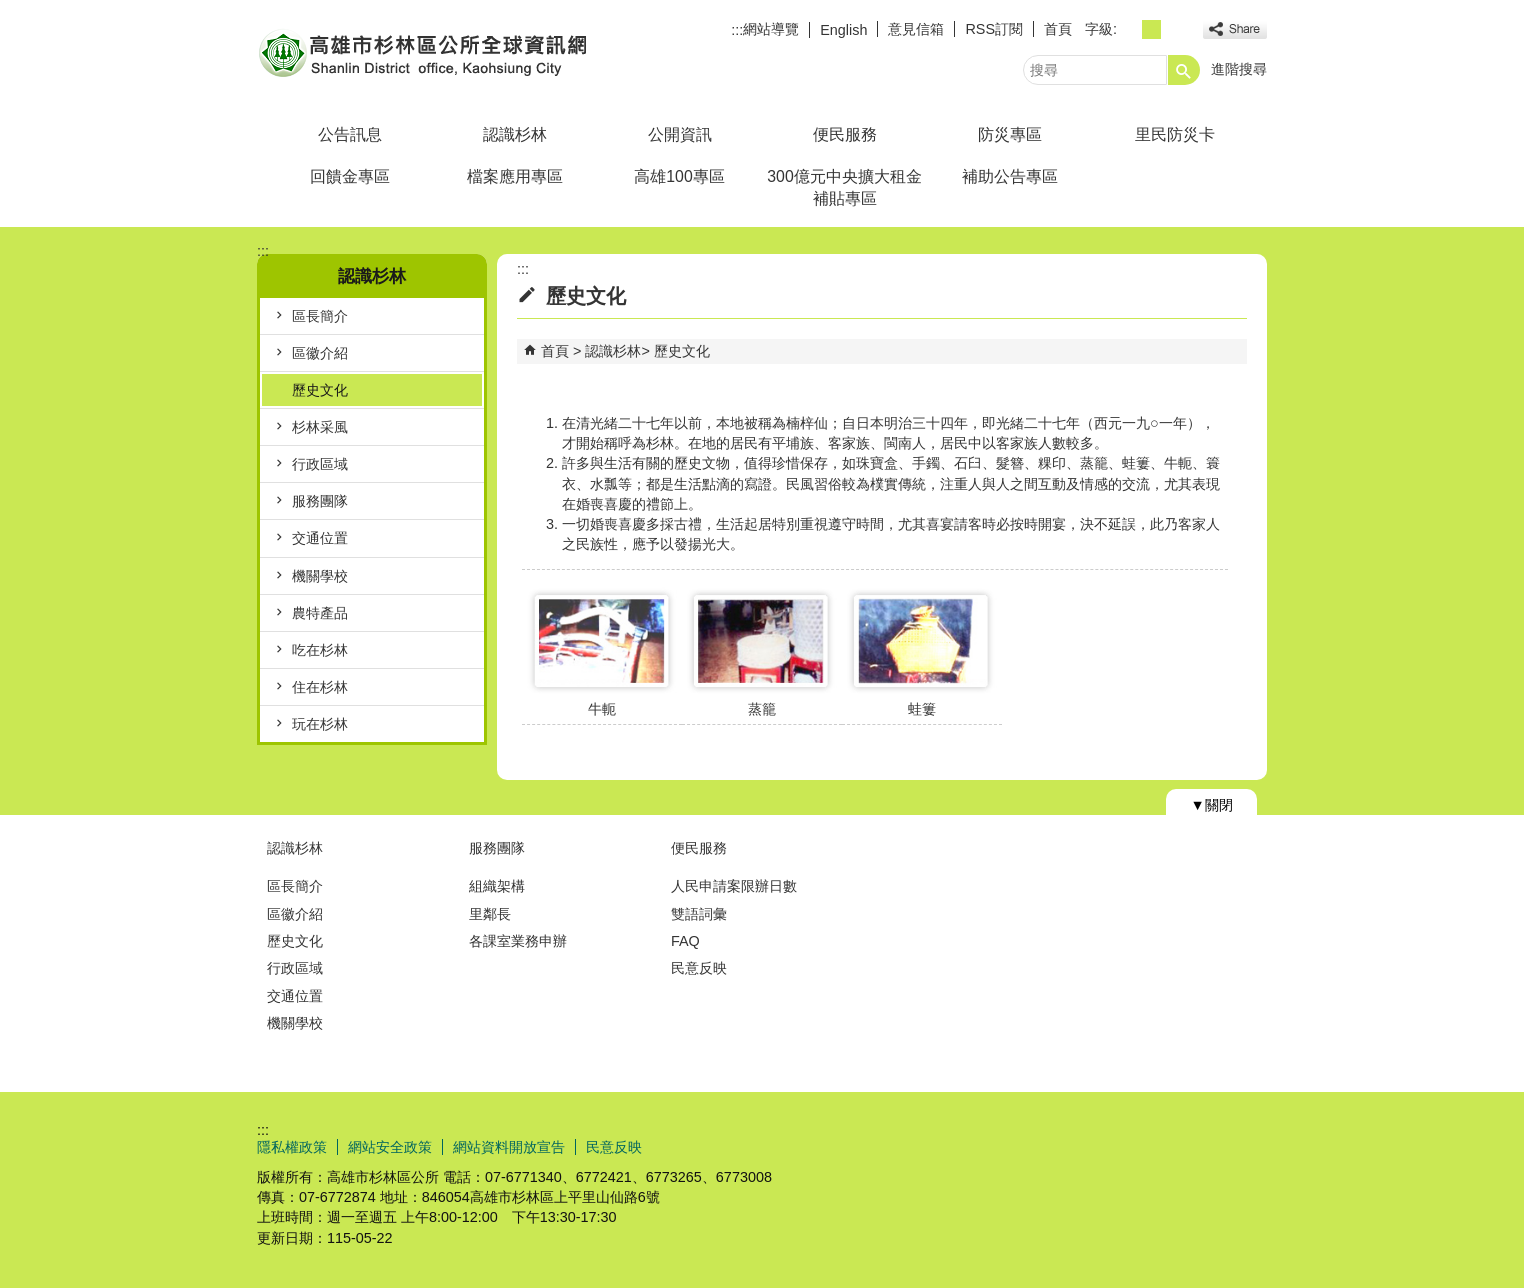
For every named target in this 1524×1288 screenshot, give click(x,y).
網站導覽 (771, 29)
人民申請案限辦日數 (734, 886)
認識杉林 (515, 134)
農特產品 (320, 613)
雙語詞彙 (699, 914)
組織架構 (497, 886)
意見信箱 (916, 29)
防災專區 (1010, 134)
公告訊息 (350, 134)
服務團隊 (320, 501)
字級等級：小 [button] (1129, 29)
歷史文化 (320, 390)
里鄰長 (490, 914)
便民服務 (845, 134)
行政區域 (320, 464)
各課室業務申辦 (518, 941)
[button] (1184, 70)
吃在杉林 (320, 650)
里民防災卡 (1175, 134)
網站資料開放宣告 (509, 1147)
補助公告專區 (1010, 176)
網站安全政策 (390, 1147)
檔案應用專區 (515, 176)
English (843, 30)
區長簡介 (320, 316)
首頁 (1058, 29)
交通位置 (320, 538)
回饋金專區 (350, 176)
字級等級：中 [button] (1151, 29)
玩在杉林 (320, 724)
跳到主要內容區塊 (10, 10)
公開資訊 (680, 134)
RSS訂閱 (994, 29)
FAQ (685, 941)
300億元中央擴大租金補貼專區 (844, 187)
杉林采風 (320, 427)
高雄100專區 (679, 176)
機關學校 (320, 576)
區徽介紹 (320, 353)
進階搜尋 (1239, 69)
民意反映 (699, 968)
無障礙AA (1194, 1146)
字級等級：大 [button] (1173, 29)
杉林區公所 (426, 53)
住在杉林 (320, 687)
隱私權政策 (292, 1147)
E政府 (1095, 1144)
